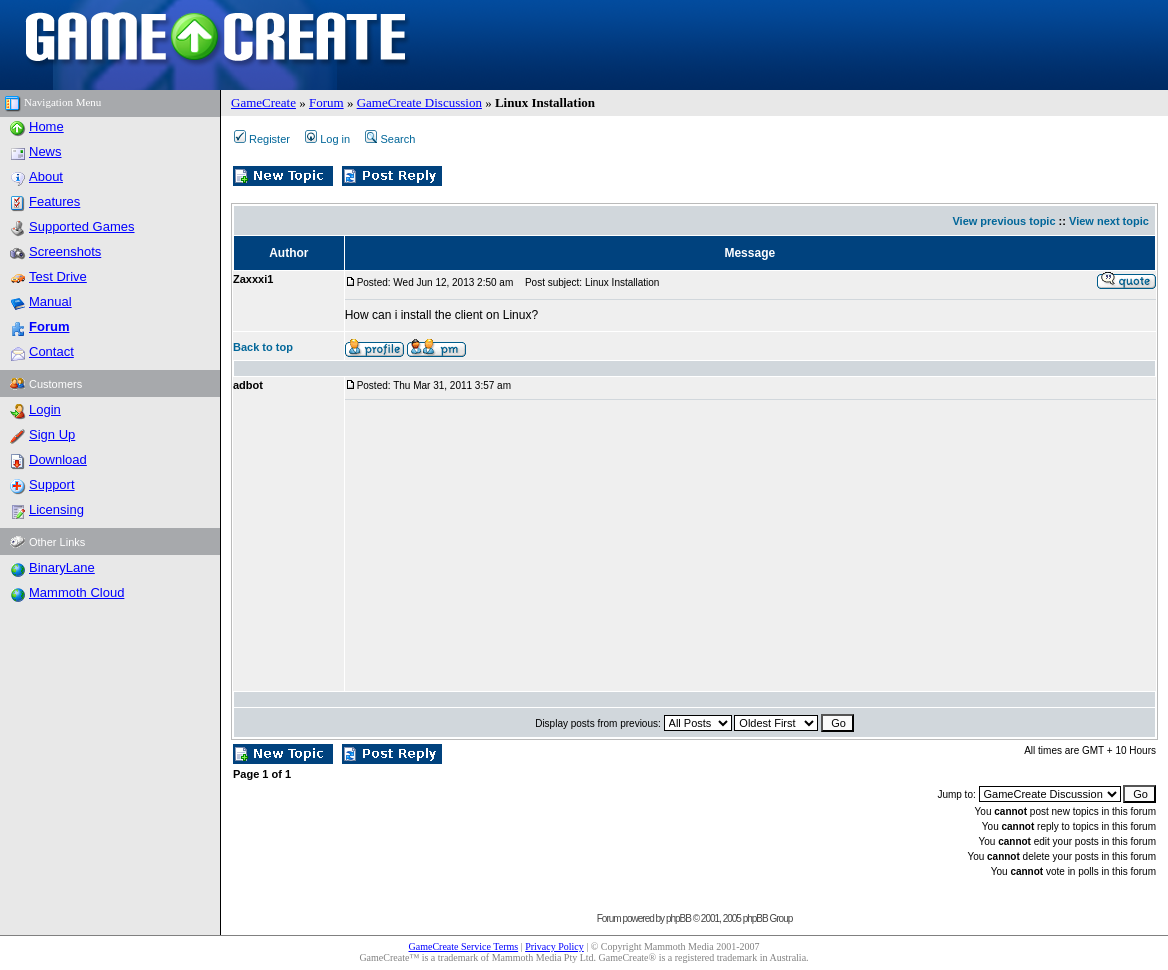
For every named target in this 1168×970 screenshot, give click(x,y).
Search (390, 139)
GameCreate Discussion (419, 102)
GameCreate (263, 102)
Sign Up (52, 434)
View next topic (1109, 221)
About (46, 176)
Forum (326, 102)
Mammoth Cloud (76, 592)
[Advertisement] (588, 546)
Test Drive (58, 276)
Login (45, 409)
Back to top (263, 347)
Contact (51, 351)
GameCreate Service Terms (464, 946)
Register (262, 139)
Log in (327, 139)
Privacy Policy (554, 946)
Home (46, 126)
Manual (50, 301)
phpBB (678, 918)
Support (52, 484)
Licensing (56, 509)
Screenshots (65, 251)
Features (54, 201)
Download (58, 459)
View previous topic (1003, 221)
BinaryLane (62, 567)
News (45, 151)
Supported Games (82, 226)
